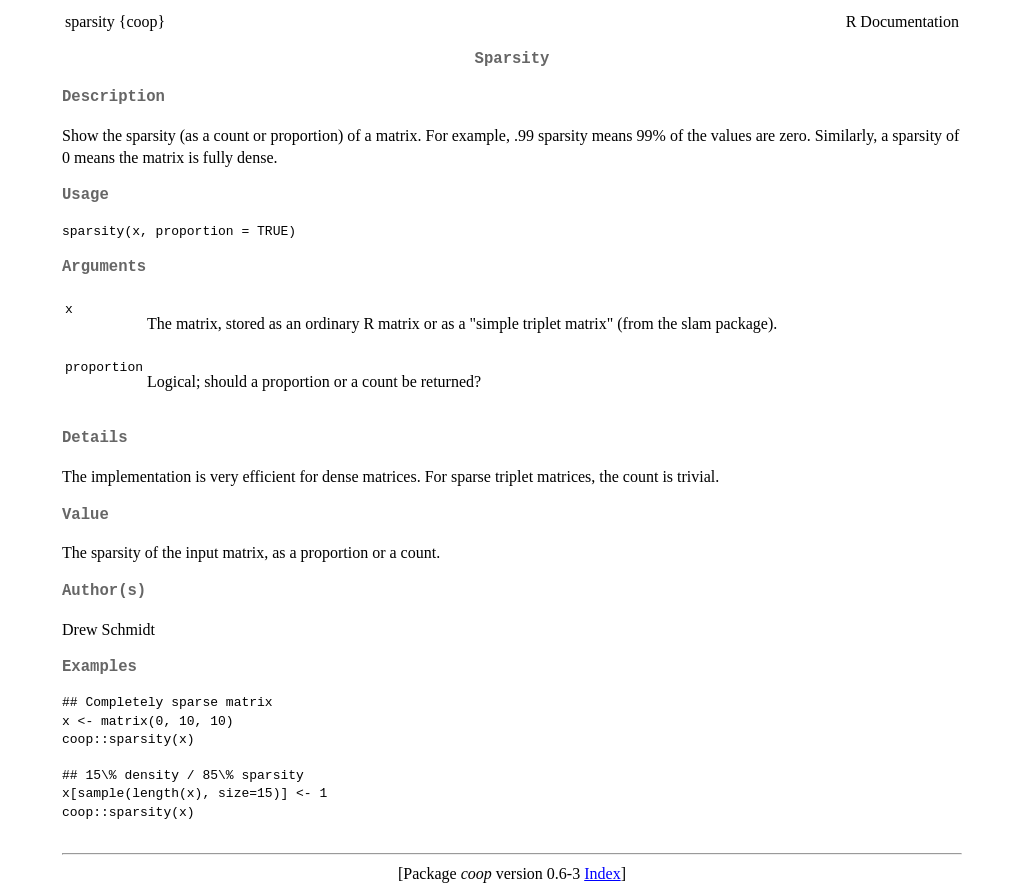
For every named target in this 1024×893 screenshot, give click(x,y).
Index (602, 873)
